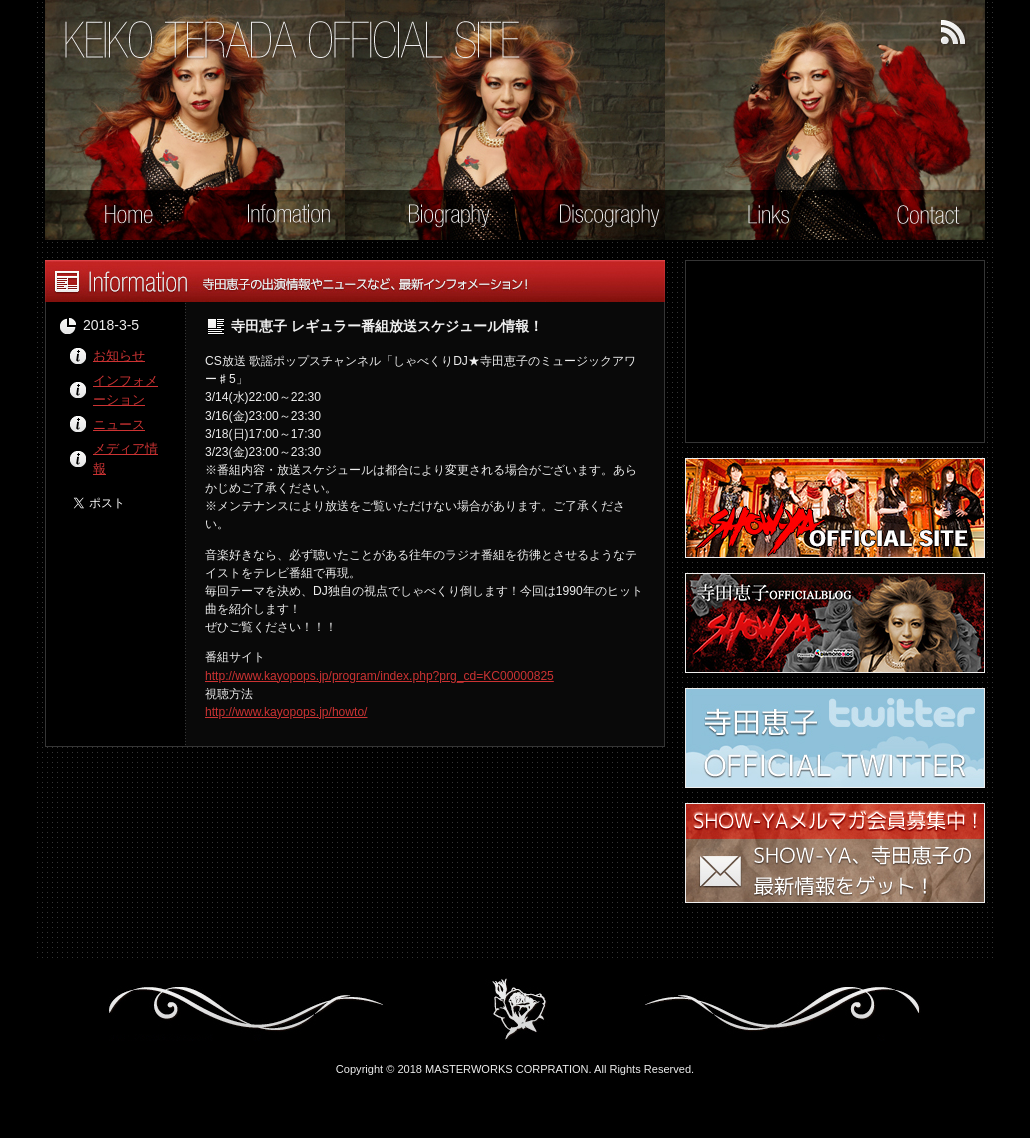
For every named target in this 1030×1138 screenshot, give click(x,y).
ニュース (119, 424)
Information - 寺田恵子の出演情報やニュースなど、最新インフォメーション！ (355, 281)
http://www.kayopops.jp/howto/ (286, 712)
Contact (916, 217)
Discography (597, 217)
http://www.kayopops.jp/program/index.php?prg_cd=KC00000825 (379, 676)
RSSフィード (954, 33)
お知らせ (119, 355)
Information (276, 217)
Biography (436, 217)
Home (116, 217)
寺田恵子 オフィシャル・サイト (293, 40)
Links (755, 217)
